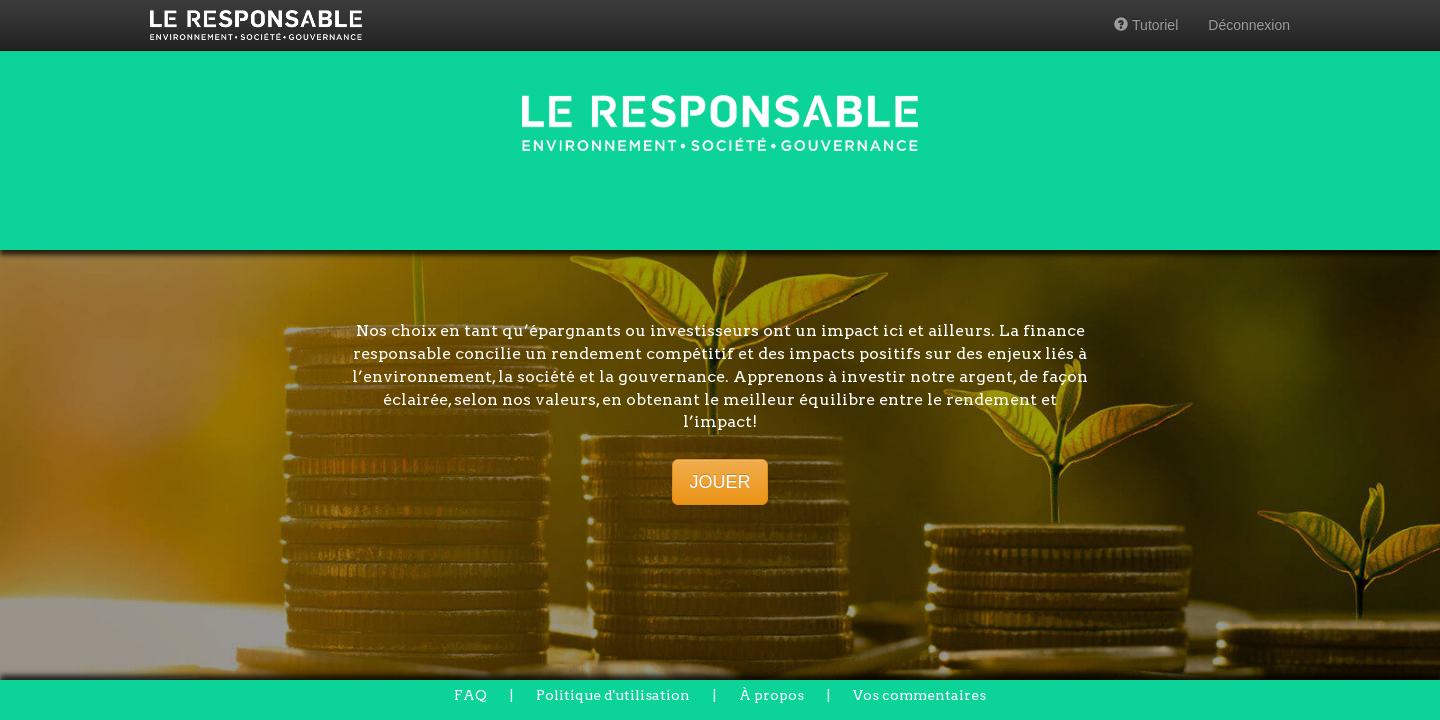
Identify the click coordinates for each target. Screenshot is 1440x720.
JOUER (719, 482)
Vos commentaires (919, 695)
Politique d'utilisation (613, 695)
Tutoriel (1146, 25)
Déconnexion (1249, 25)
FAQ (470, 695)
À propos (771, 695)
